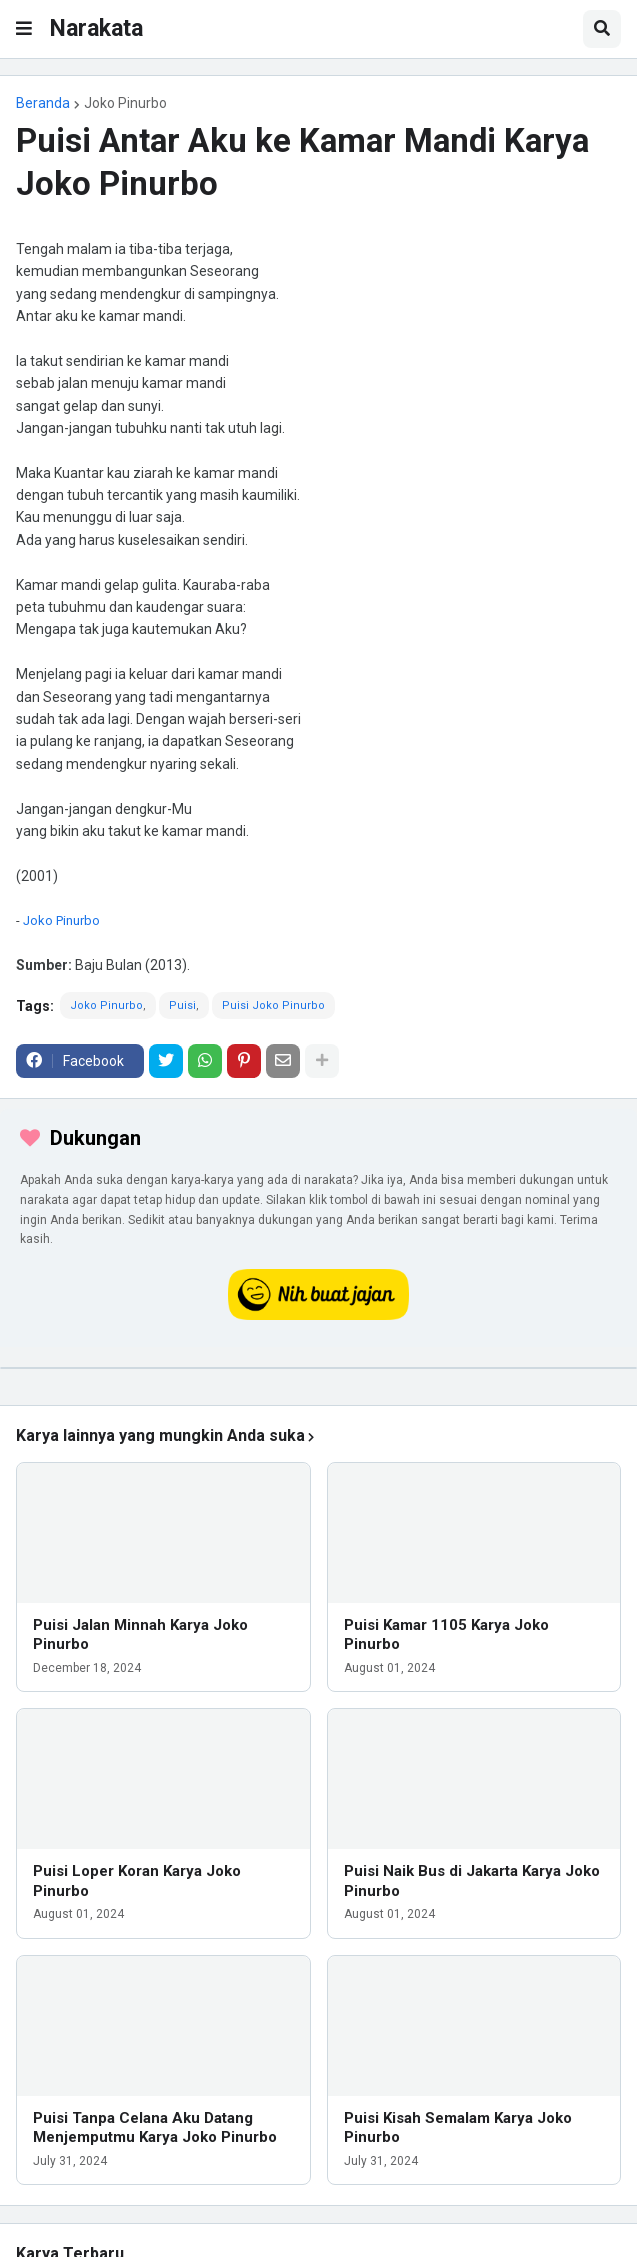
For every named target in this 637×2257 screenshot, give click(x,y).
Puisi (182, 1005)
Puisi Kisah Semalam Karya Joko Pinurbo (458, 2128)
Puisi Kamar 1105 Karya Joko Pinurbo (446, 1635)
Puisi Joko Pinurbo (273, 1005)
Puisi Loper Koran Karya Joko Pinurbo (137, 1881)
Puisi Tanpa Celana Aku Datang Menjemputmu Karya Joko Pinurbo (155, 2128)
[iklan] (318, 1368)
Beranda (43, 103)
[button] (24, 29)
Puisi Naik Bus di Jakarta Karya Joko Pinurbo (472, 1881)
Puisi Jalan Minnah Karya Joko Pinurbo (140, 1635)
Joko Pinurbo (125, 103)
